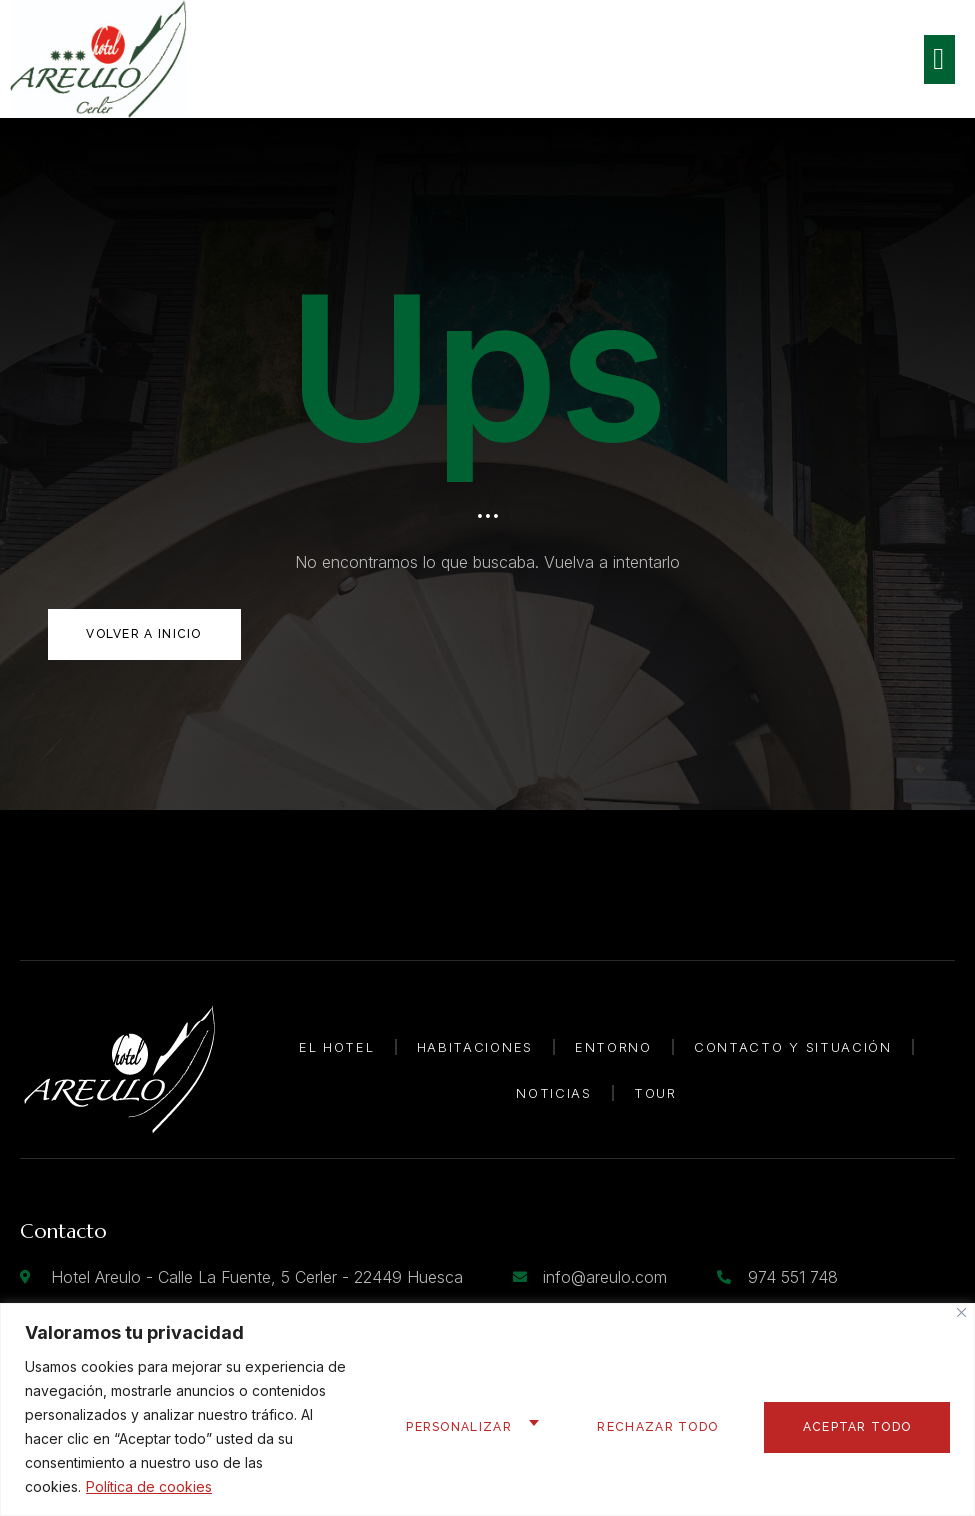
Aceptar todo (855, 1427)
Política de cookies (149, 1486)
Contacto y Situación (793, 1047)
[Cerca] (961, 1312)
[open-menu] (939, 59)
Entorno (613, 1047)
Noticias (554, 1093)
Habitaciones (475, 1047)
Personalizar (452, 1427)
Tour (655, 1093)
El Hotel (337, 1047)
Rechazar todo (652, 1427)
